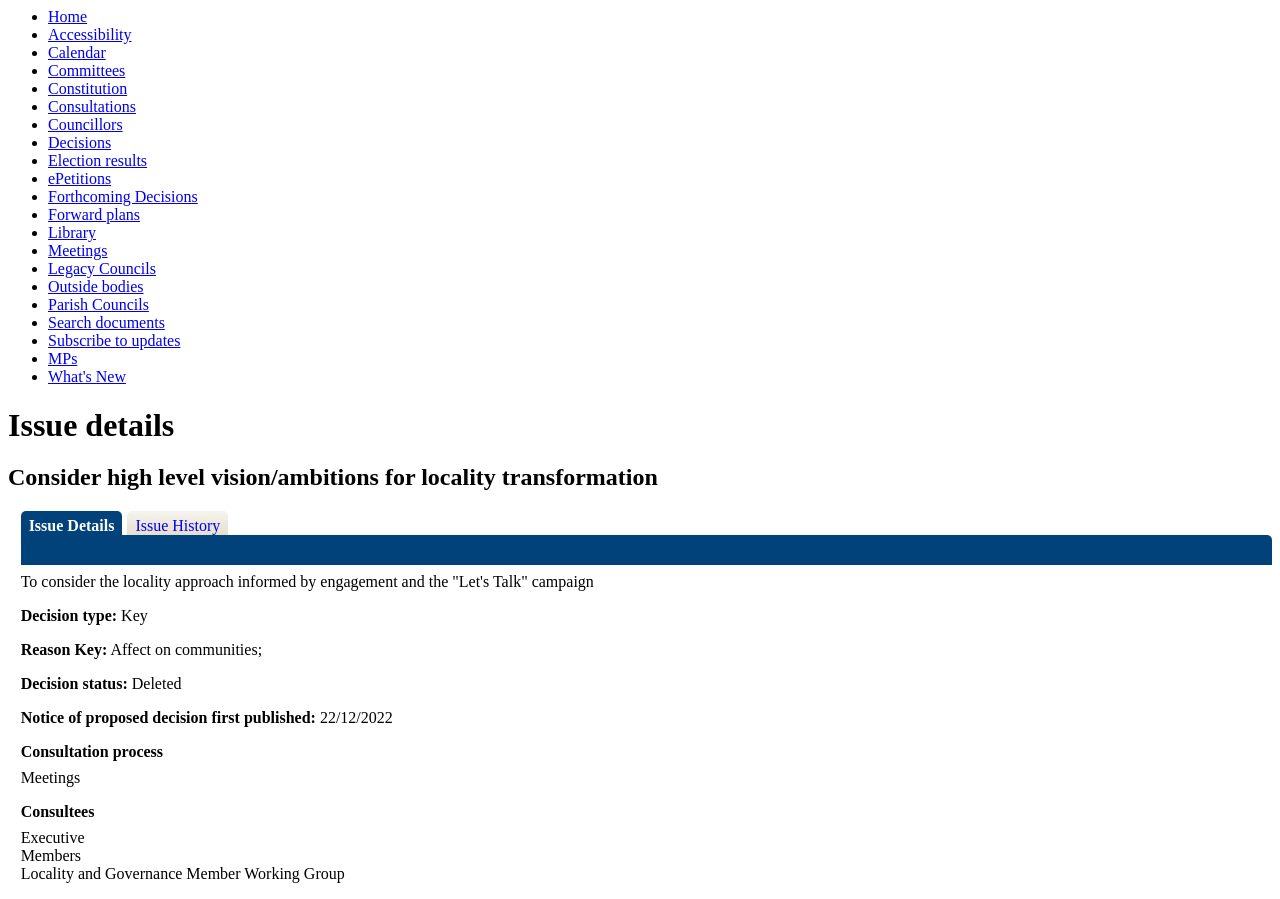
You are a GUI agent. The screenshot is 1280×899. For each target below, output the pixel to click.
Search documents (106, 322)
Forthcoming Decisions (123, 196)
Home (67, 16)
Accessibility (90, 34)
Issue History (177, 525)
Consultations (92, 106)
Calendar (77, 52)
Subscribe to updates (114, 340)
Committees (86, 70)
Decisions (79, 142)
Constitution (87, 88)
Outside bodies (96, 286)
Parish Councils (98, 304)
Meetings (78, 250)
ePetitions (79, 178)
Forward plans (94, 214)
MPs (62, 358)
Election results (97, 160)
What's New (87, 376)
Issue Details (72, 525)
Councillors (85, 124)
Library (72, 232)
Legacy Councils (102, 268)
